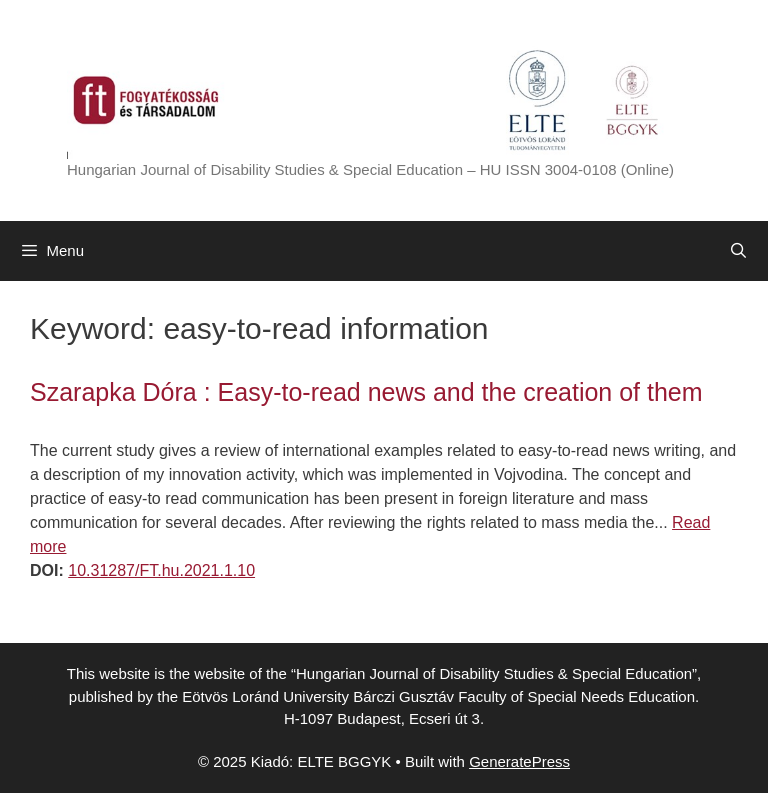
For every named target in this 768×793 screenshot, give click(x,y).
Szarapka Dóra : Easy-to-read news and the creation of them (366, 392)
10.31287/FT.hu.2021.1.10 (161, 570)
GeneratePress (519, 761)
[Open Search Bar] (738, 251)
